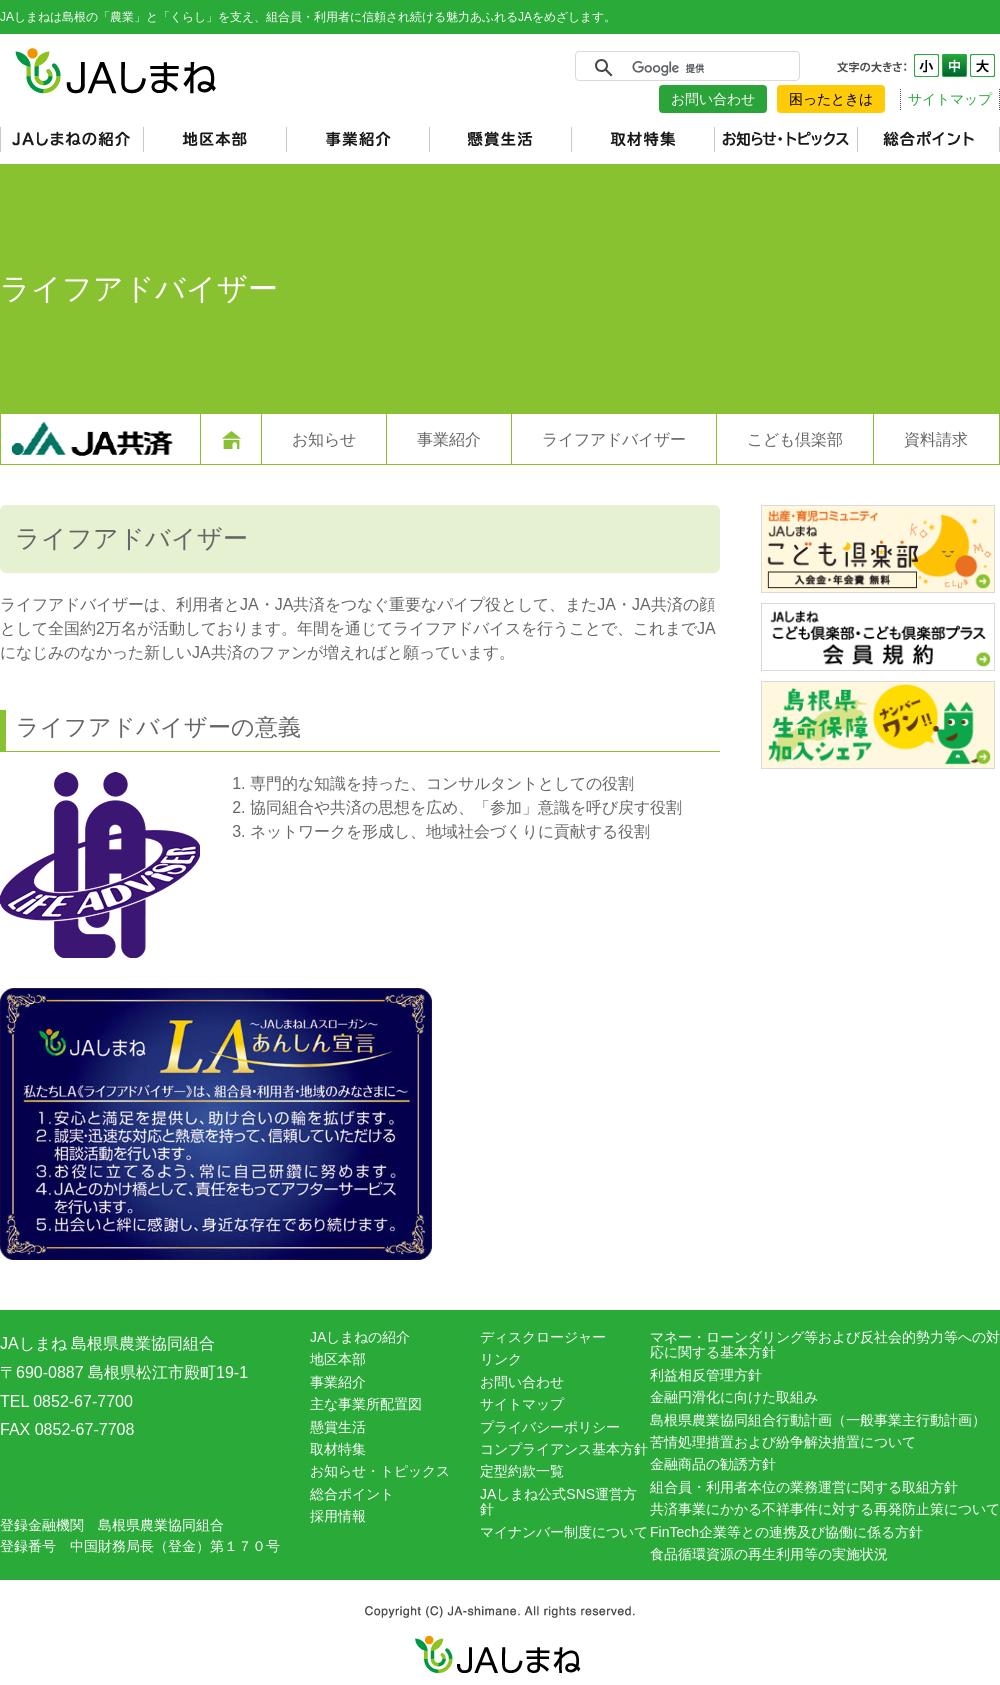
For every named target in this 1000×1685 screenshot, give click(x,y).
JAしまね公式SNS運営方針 (558, 1501)
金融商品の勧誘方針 (713, 1464)
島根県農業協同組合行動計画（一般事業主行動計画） (818, 1420)
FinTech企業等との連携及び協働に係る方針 (786, 1532)
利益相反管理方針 (706, 1375)
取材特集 (338, 1449)
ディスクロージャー (543, 1337)
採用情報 (338, 1516)
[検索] (684, 68)
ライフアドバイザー (614, 439)
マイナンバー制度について (564, 1532)
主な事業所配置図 (366, 1404)
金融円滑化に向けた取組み (734, 1397)
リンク (501, 1359)
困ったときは (831, 99)
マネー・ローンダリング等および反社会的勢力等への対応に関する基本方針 (825, 1344)
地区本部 (338, 1359)
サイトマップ (950, 99)
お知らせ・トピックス (380, 1471)
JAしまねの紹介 (360, 1337)
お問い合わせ (713, 99)
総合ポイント (352, 1494)
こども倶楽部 (795, 439)
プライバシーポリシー (550, 1427)
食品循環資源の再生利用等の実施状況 (769, 1554)
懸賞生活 (338, 1427)
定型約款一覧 (522, 1471)
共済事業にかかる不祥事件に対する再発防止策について (825, 1509)
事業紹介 (449, 439)
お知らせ (324, 439)
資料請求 (936, 439)
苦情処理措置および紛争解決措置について (783, 1442)
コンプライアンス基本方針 (564, 1449)
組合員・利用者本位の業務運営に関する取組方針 (804, 1487)
